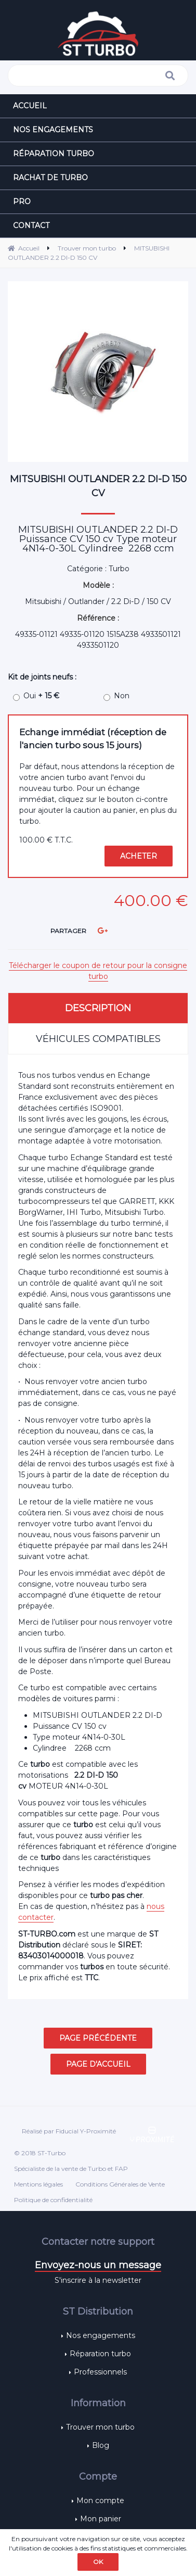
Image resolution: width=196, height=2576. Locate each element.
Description (98, 1008)
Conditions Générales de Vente (120, 2184)
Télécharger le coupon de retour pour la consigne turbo (98, 971)
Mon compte (100, 2500)
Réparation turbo (100, 2353)
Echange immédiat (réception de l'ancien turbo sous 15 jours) (92, 738)
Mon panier (100, 2518)
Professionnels (100, 2372)
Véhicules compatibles (98, 1039)
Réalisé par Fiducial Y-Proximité (69, 2131)
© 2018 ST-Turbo (40, 2153)
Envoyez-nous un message (98, 2265)
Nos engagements (100, 2335)
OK (98, 2562)
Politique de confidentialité (53, 2200)
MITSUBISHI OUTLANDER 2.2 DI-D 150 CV (98, 486)
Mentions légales (38, 2184)
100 (46, 840)
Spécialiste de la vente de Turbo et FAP (71, 2168)
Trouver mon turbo (100, 2427)
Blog (100, 2445)
